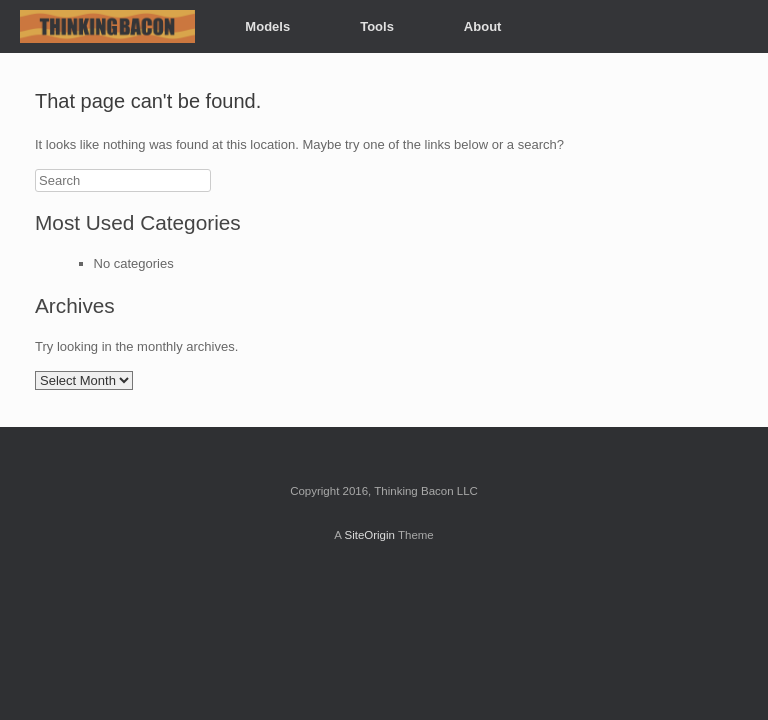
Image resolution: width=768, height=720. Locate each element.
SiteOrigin (369, 535)
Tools (377, 26)
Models (267, 26)
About (483, 26)
